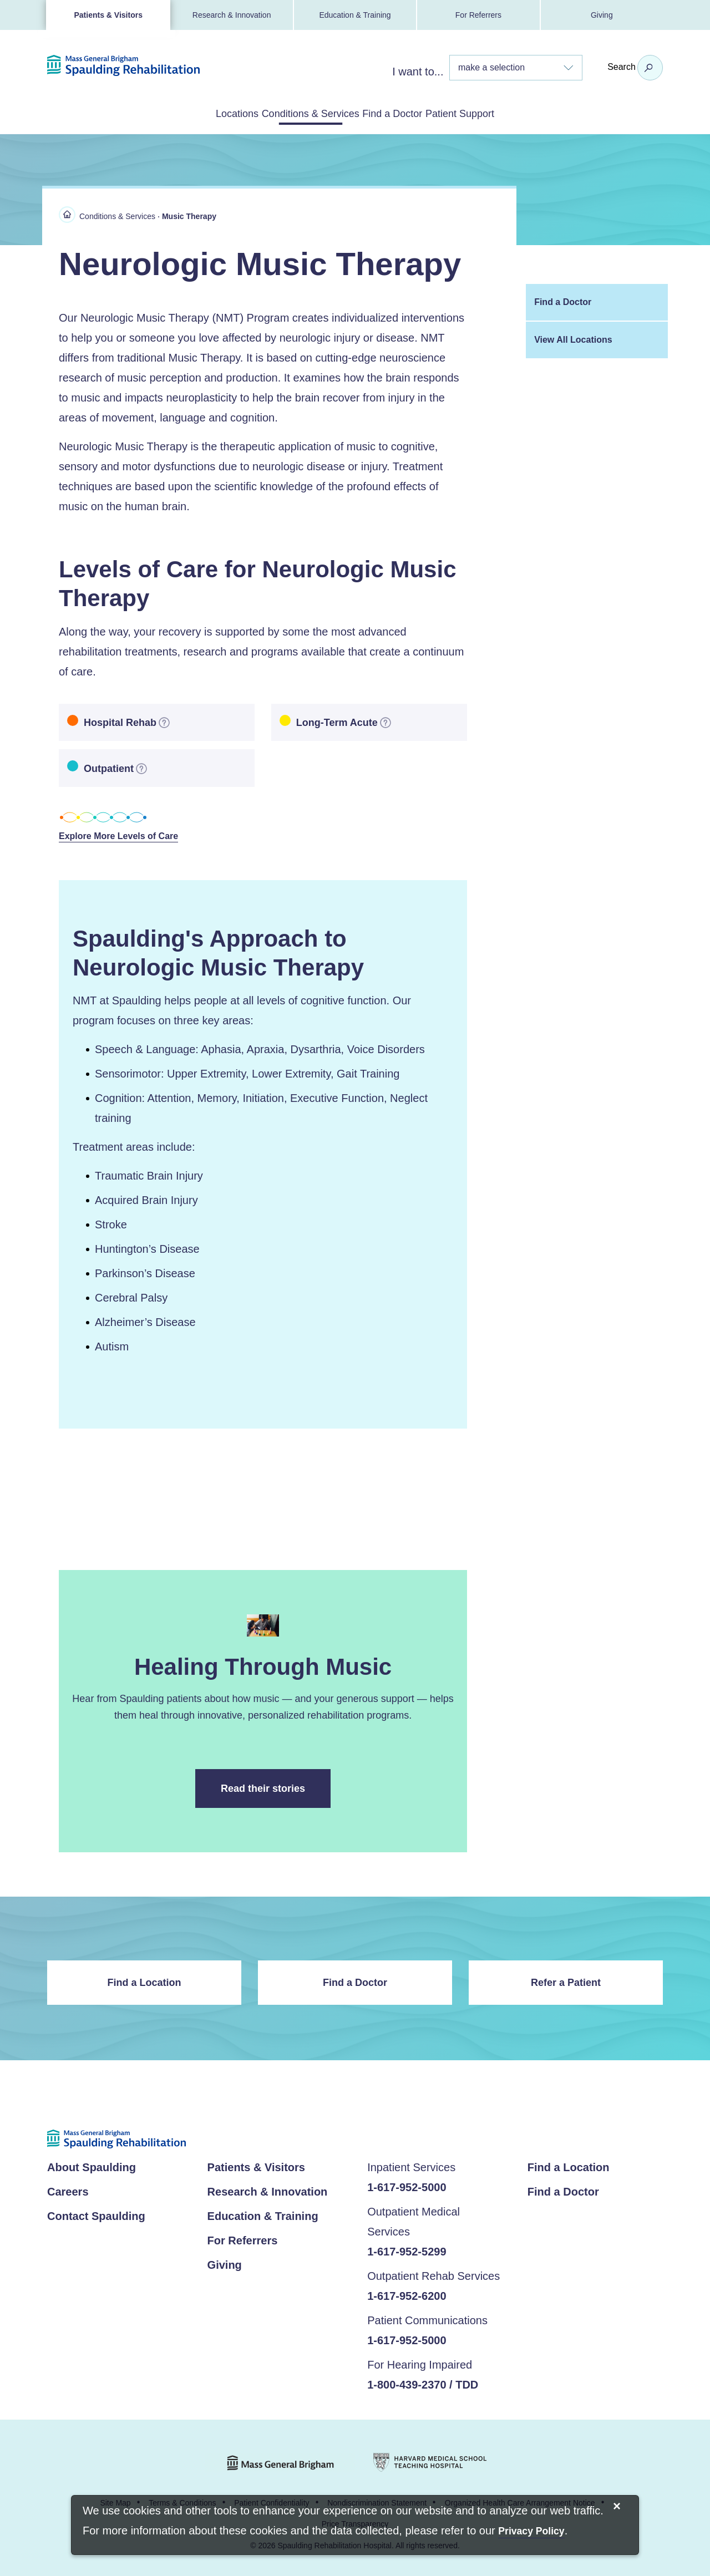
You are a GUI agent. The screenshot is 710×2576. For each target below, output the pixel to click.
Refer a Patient (566, 1981)
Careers (68, 2191)
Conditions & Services (295, 112)
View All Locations (573, 337)
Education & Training (354, 15)
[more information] (164, 720)
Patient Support (505, 112)
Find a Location (144, 1981)
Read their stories (276, 1794)
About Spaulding (91, 2167)
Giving (602, 15)
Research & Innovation (231, 15)
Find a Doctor (408, 112)
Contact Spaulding (96, 2215)
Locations (191, 112)
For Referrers (478, 15)
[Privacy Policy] (531, 2532)
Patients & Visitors (108, 15)
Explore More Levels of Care (126, 834)
